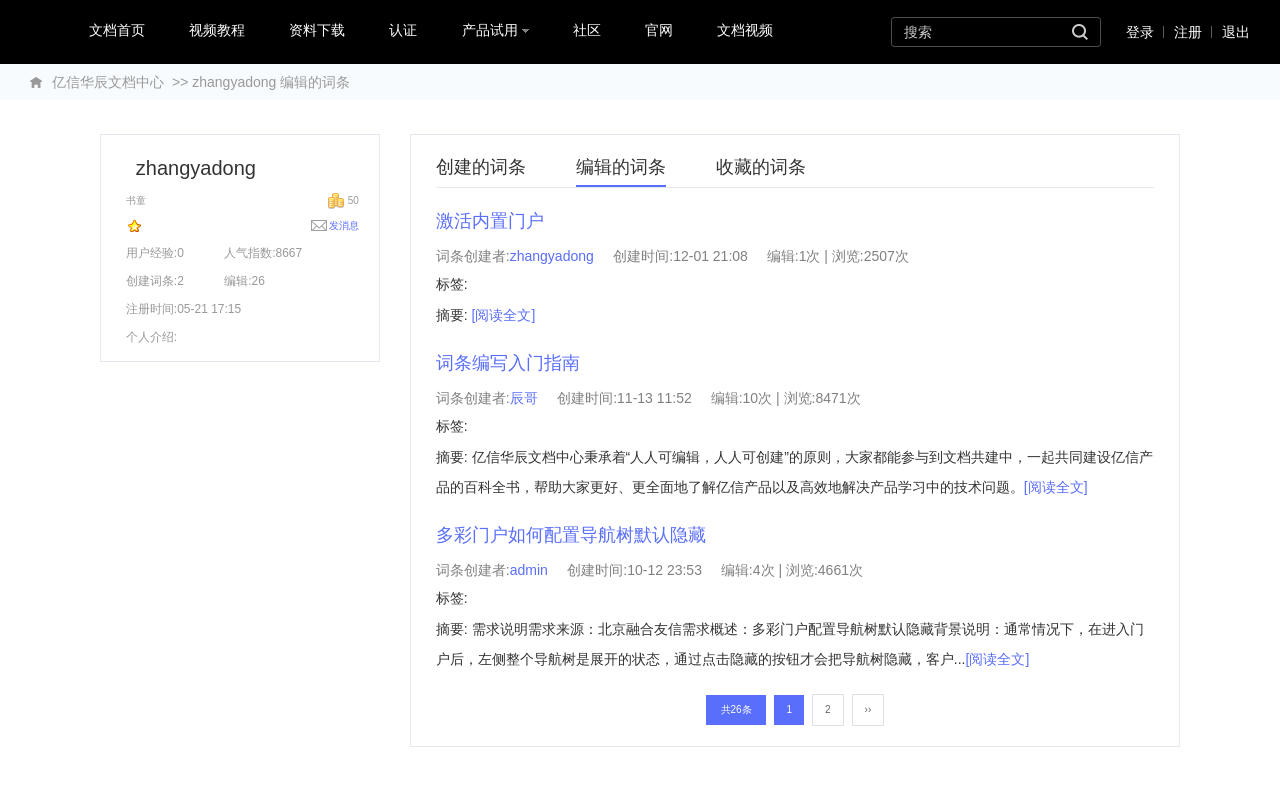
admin (529, 570)
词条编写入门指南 (508, 363)
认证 (403, 30)
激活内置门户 (490, 221)
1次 (810, 256)
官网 (659, 30)
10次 (758, 398)
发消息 (344, 225)
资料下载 (317, 30)
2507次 (886, 256)
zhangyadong (552, 256)
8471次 (837, 398)
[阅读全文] (504, 315)
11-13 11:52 (654, 398)
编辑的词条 (621, 167)
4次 (764, 570)
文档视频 (745, 30)
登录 (1140, 32)
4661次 (840, 570)
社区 (587, 30)
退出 (1236, 32)
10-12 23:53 (664, 570)
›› (868, 709)
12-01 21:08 (710, 256)
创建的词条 (481, 167)
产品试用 (496, 30)
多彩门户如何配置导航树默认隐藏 (571, 535)
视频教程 (217, 30)
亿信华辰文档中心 (108, 82)
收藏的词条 (761, 167)
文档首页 (117, 30)
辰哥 (524, 398)
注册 (1188, 32)
